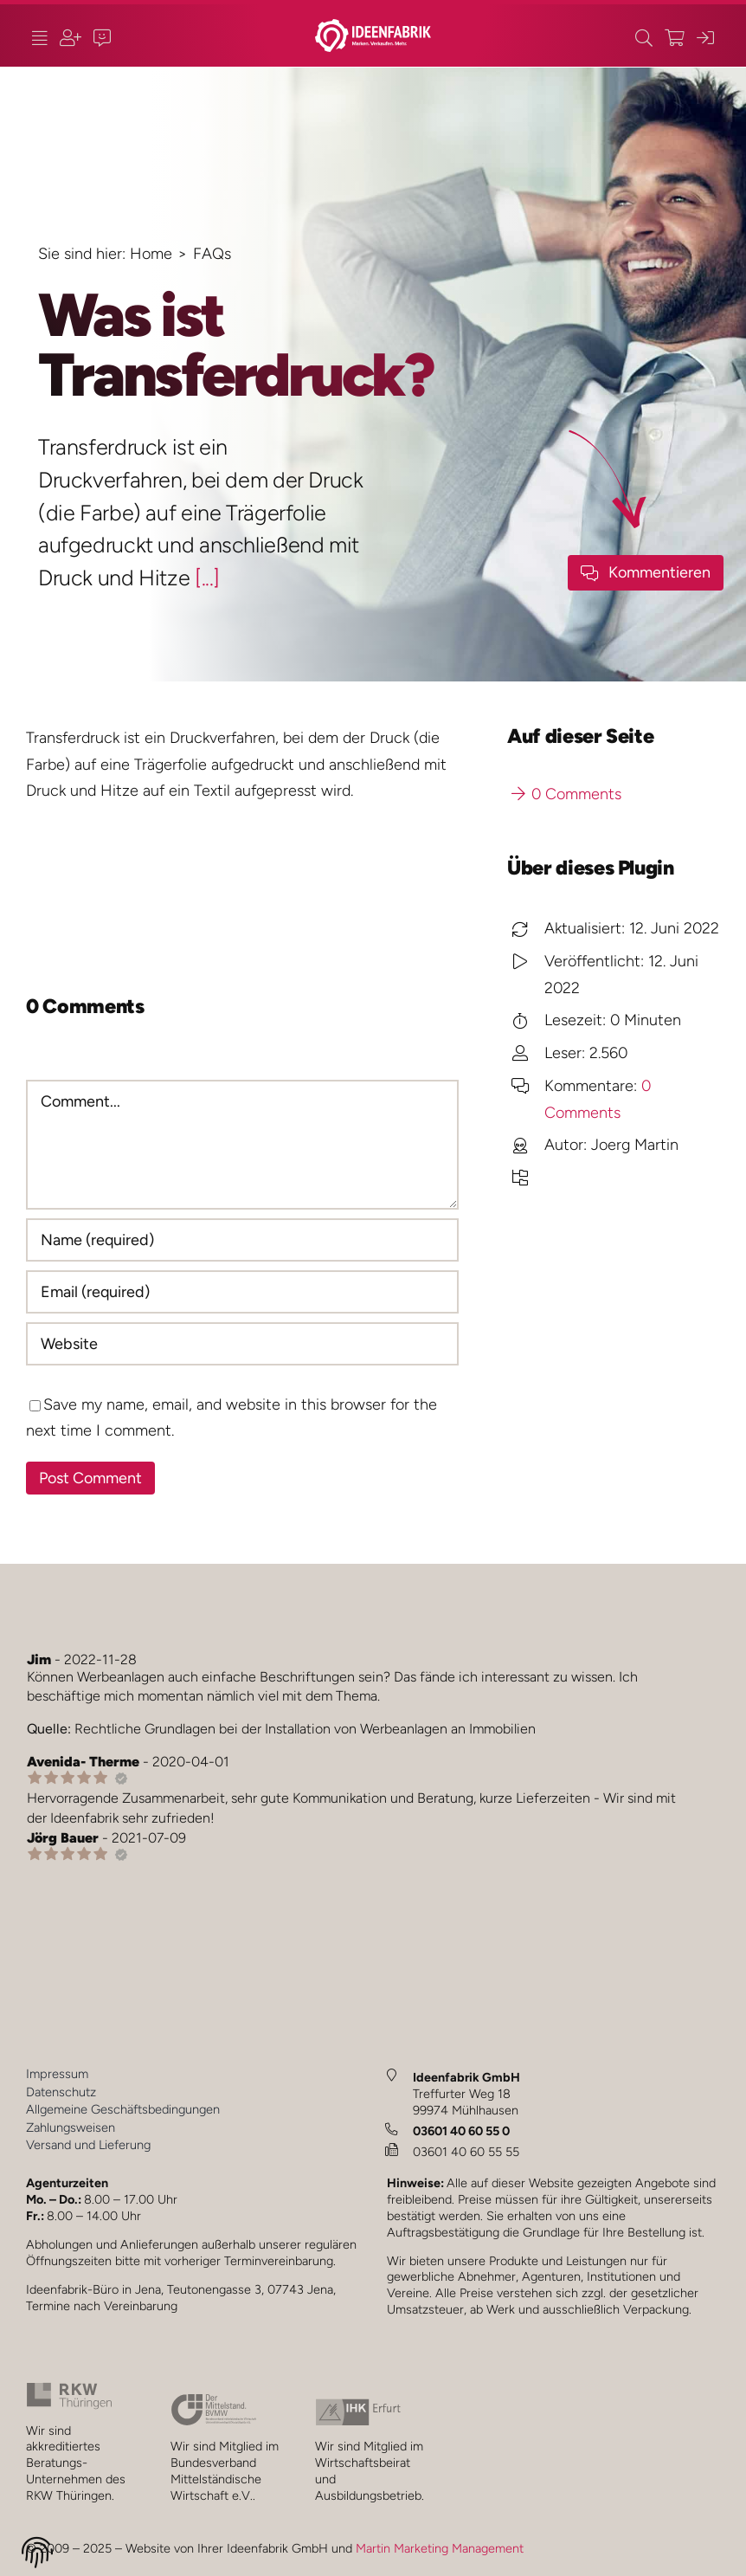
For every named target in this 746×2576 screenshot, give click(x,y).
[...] (207, 578)
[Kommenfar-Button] (646, 573)
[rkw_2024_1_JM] (69, 2389)
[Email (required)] (242, 1292)
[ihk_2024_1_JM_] (358, 2406)
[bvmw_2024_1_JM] (213, 2401)
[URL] (242, 1343)
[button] (37, 2555)
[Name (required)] (242, 1240)
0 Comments (566, 794)
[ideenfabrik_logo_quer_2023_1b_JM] (373, 26)
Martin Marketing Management (440, 2548)
